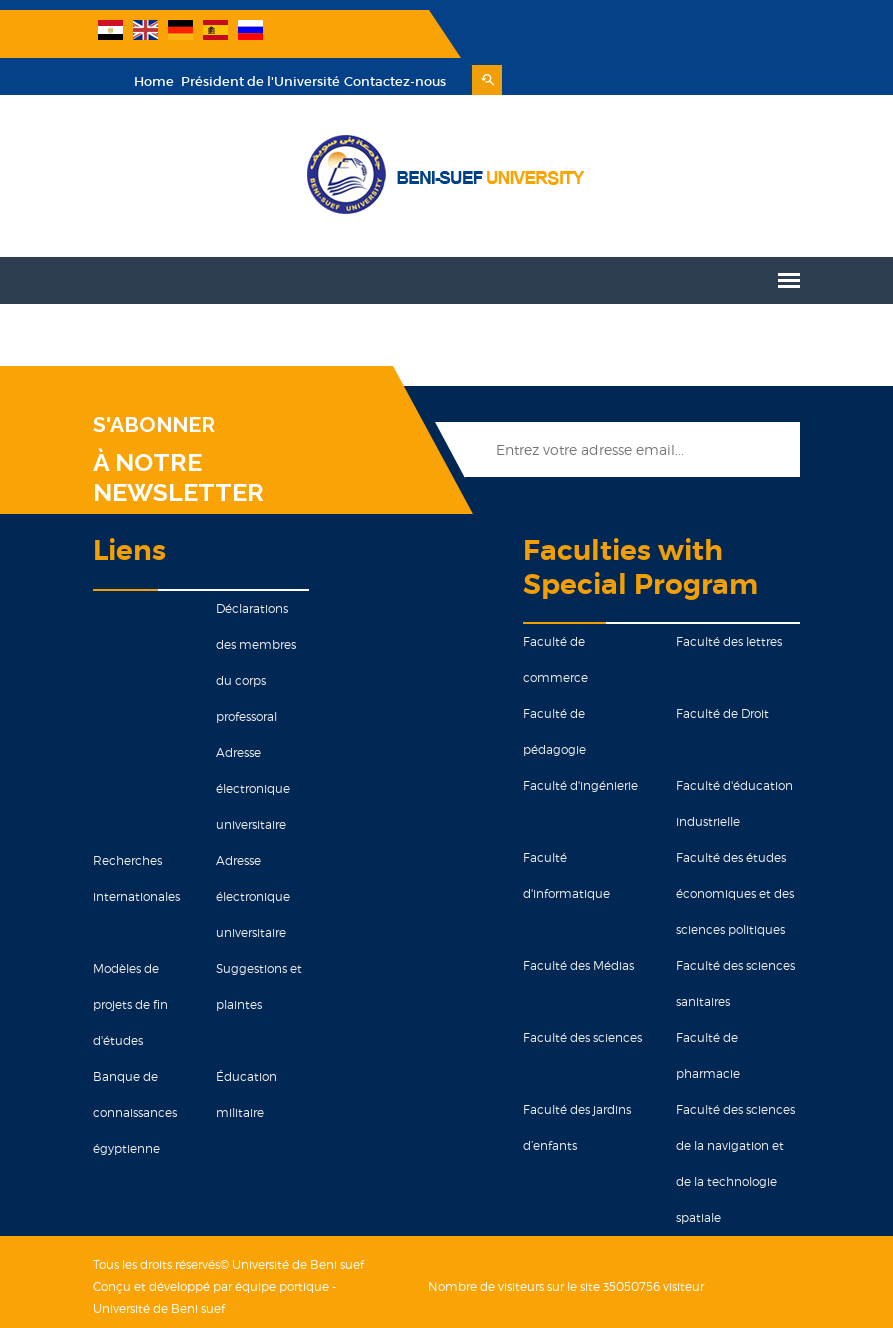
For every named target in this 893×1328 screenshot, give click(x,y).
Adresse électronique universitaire (249, 746)
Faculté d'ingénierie (581, 743)
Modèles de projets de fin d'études (124, 962)
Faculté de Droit (726, 671)
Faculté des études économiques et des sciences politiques (739, 851)
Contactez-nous (700, 39)
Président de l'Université (564, 39)
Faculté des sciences (583, 995)
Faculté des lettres (733, 599)
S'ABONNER (148, 382)
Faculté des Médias (579, 923)
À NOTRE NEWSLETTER (172, 435)
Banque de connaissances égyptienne (129, 1070)
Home (459, 39)
